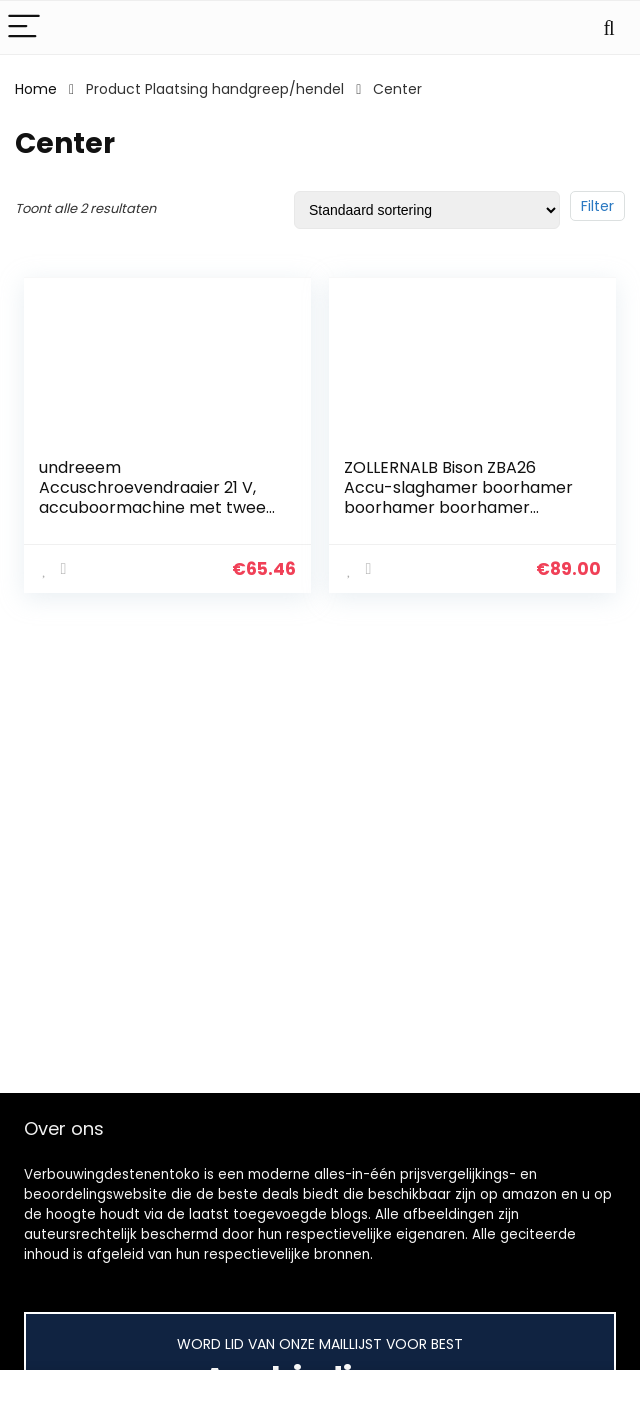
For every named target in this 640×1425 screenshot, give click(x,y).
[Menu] (24, 27)
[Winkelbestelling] (427, 210)
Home (36, 89)
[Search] (609, 27)
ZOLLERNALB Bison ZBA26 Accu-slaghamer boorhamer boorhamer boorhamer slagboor (458, 497)
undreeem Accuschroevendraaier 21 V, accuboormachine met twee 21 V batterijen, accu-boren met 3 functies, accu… (152, 507)
